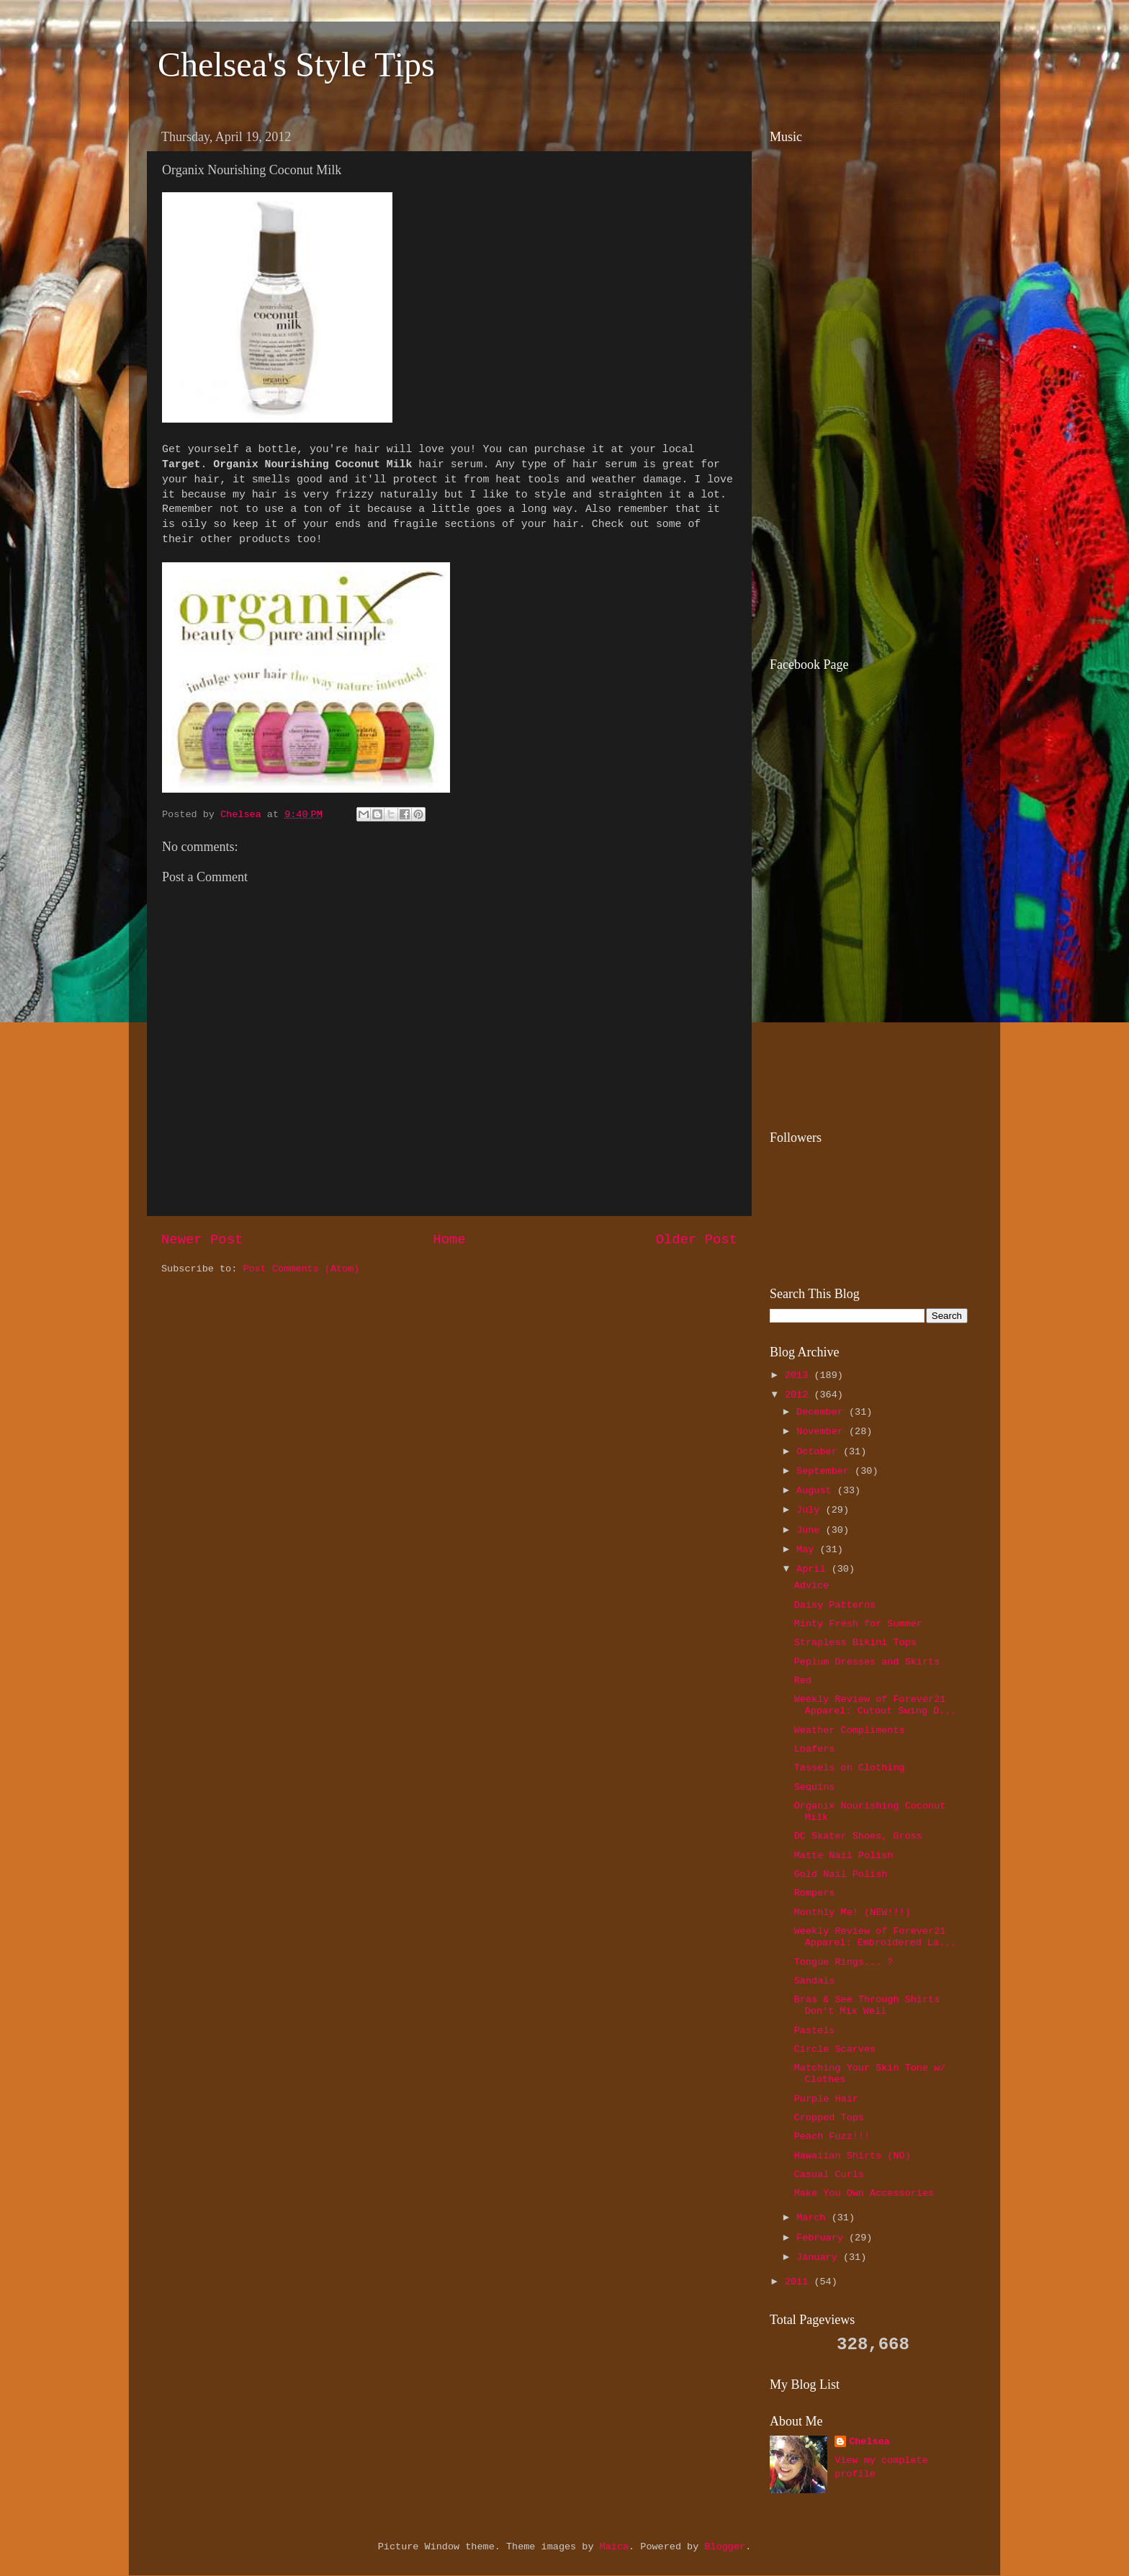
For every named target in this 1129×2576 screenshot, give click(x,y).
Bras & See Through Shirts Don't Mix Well (867, 2005)
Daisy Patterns (835, 1605)
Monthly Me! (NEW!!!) (852, 1912)
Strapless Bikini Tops (855, 1642)
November (822, 1431)
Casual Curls (829, 2174)
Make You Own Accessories (864, 2193)
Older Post (696, 1240)
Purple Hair (826, 2099)
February (822, 2238)
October (819, 1451)
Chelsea (869, 2441)
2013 (799, 1375)
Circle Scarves (835, 2049)
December (822, 1412)
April (814, 1569)
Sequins (814, 1787)
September (825, 1471)
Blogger (724, 2546)
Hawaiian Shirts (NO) (852, 2156)
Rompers (814, 1893)
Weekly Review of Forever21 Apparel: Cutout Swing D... (875, 1705)
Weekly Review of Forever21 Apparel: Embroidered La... (875, 1937)
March (814, 2217)
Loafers (814, 1749)
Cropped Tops (829, 2117)
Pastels (814, 2030)
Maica (614, 2546)
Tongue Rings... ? (844, 1962)
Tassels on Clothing (849, 1767)
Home (449, 1240)
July (811, 1510)
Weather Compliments (849, 1730)
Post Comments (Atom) (301, 1269)
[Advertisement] (860, 541)
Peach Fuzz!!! (832, 2136)
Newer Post (202, 1240)
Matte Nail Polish (844, 1855)
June (811, 1530)
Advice (811, 1585)
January (819, 2257)
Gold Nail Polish (841, 1874)
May (807, 1549)
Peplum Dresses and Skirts (867, 1662)
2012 (799, 1395)
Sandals (814, 1981)
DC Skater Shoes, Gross (858, 1836)
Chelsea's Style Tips (296, 64)
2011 (799, 2281)
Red (802, 1680)
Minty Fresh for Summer (858, 1623)
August (816, 1490)
